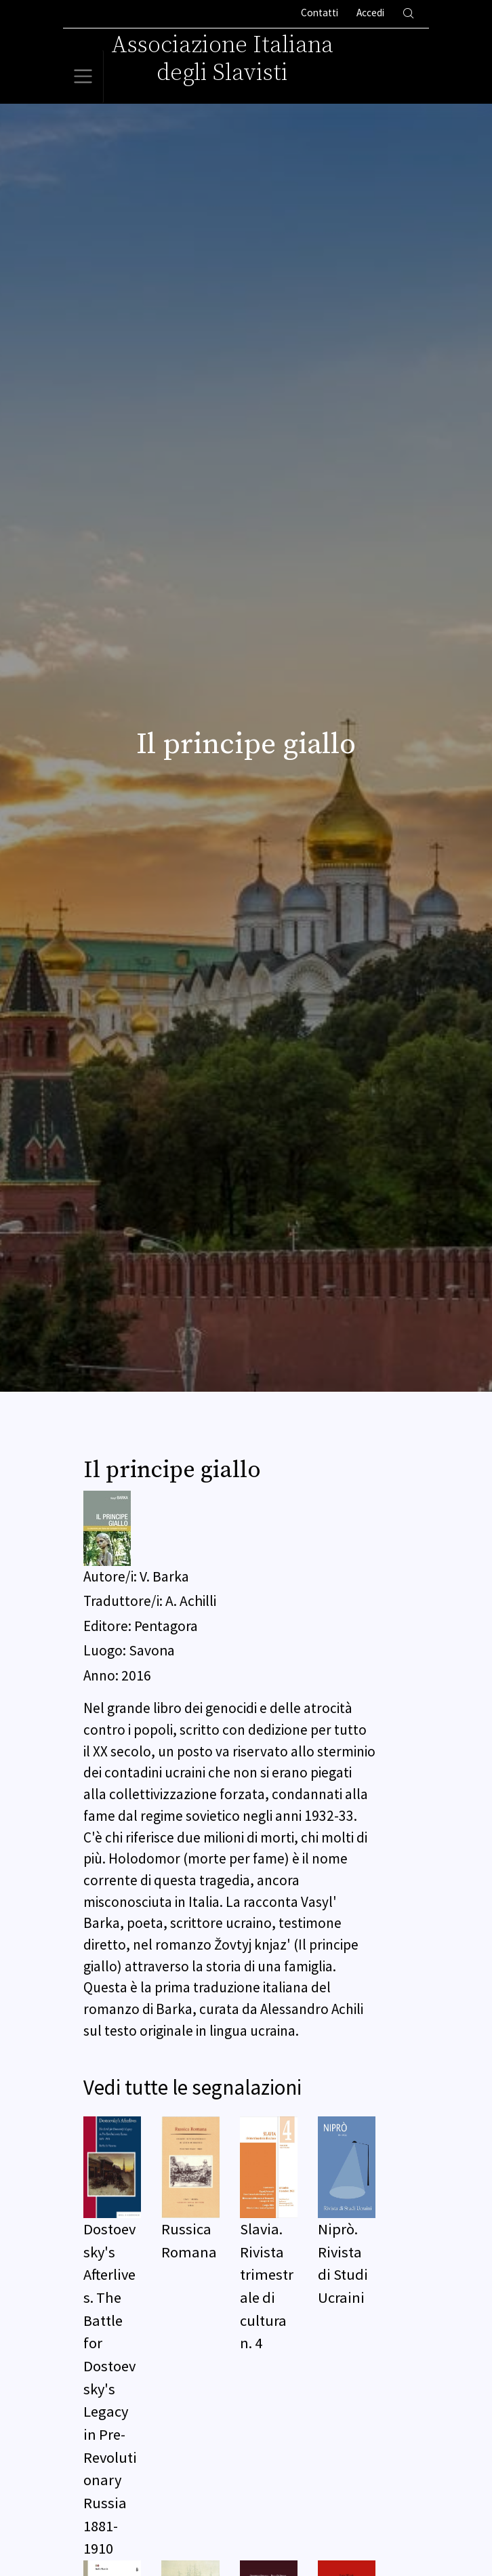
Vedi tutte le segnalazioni (192, 2087)
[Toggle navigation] (83, 76)
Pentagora (166, 1626)
